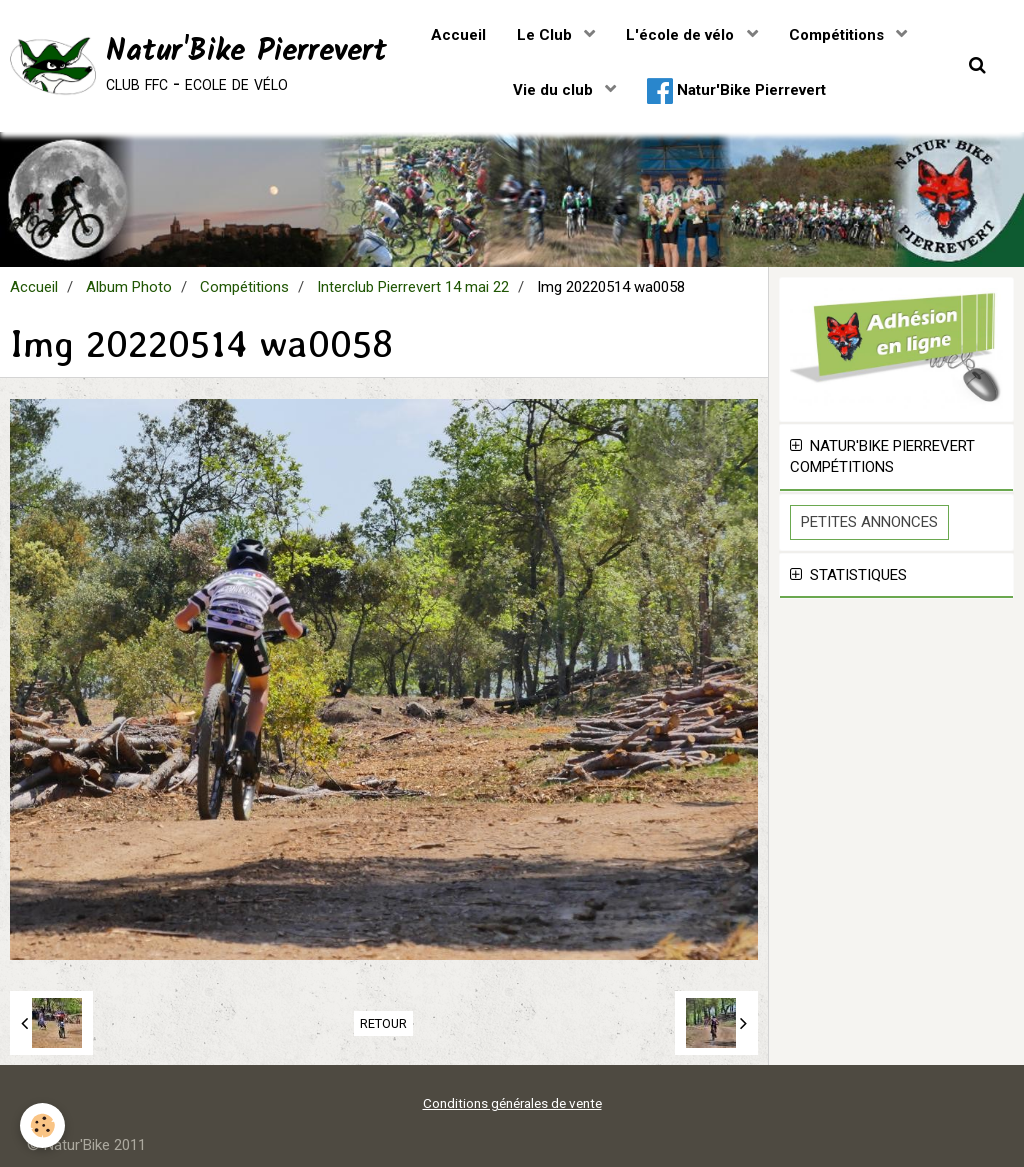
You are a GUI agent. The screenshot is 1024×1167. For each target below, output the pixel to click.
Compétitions (838, 35)
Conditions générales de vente (512, 1103)
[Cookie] (42, 1125)
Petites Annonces (869, 522)
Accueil (458, 35)
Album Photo (129, 287)
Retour (383, 1023)
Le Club (546, 35)
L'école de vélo (682, 35)
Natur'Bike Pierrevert (736, 91)
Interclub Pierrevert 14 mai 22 (413, 287)
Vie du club (555, 90)
